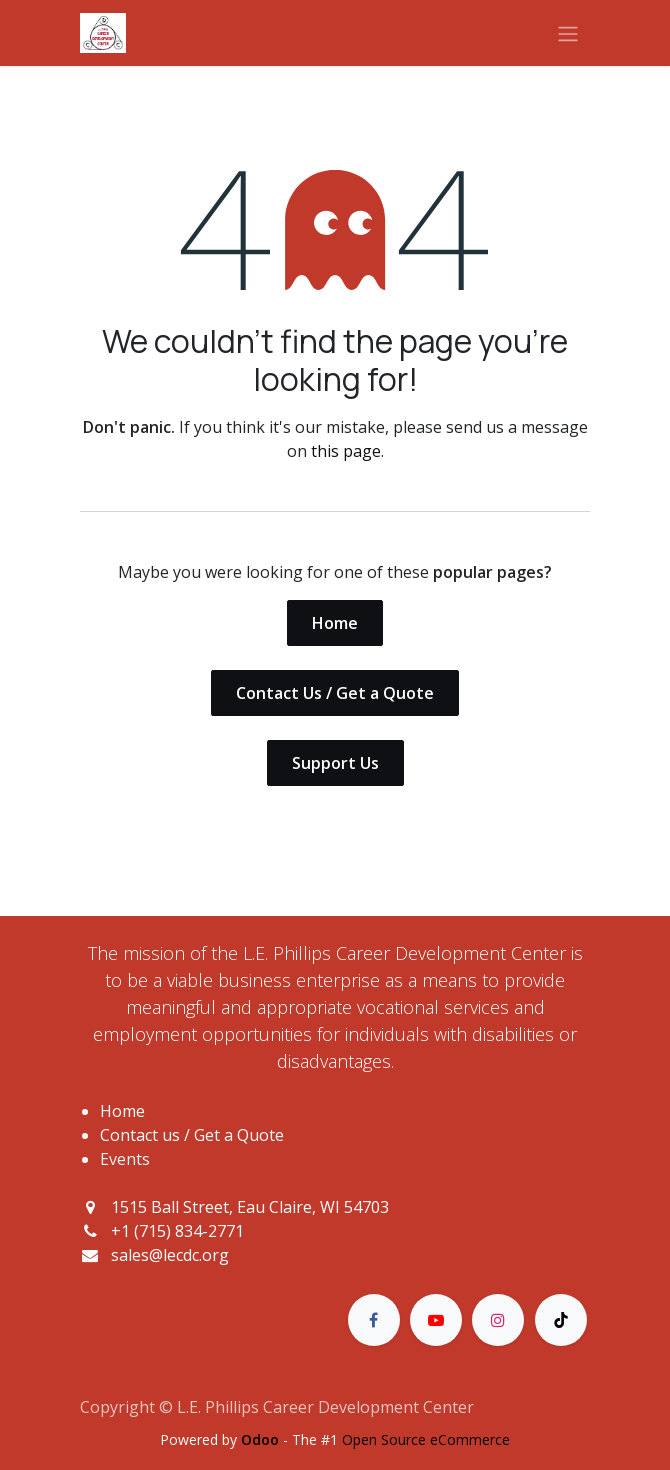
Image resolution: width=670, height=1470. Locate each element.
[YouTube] (436, 1320)
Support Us (335, 763)
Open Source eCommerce (426, 1439)
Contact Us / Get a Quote (335, 693)
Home (335, 623)
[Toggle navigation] (568, 33)
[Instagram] (498, 1320)
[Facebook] (374, 1320)
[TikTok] (561, 1320)
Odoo (262, 1439)
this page (346, 451)
